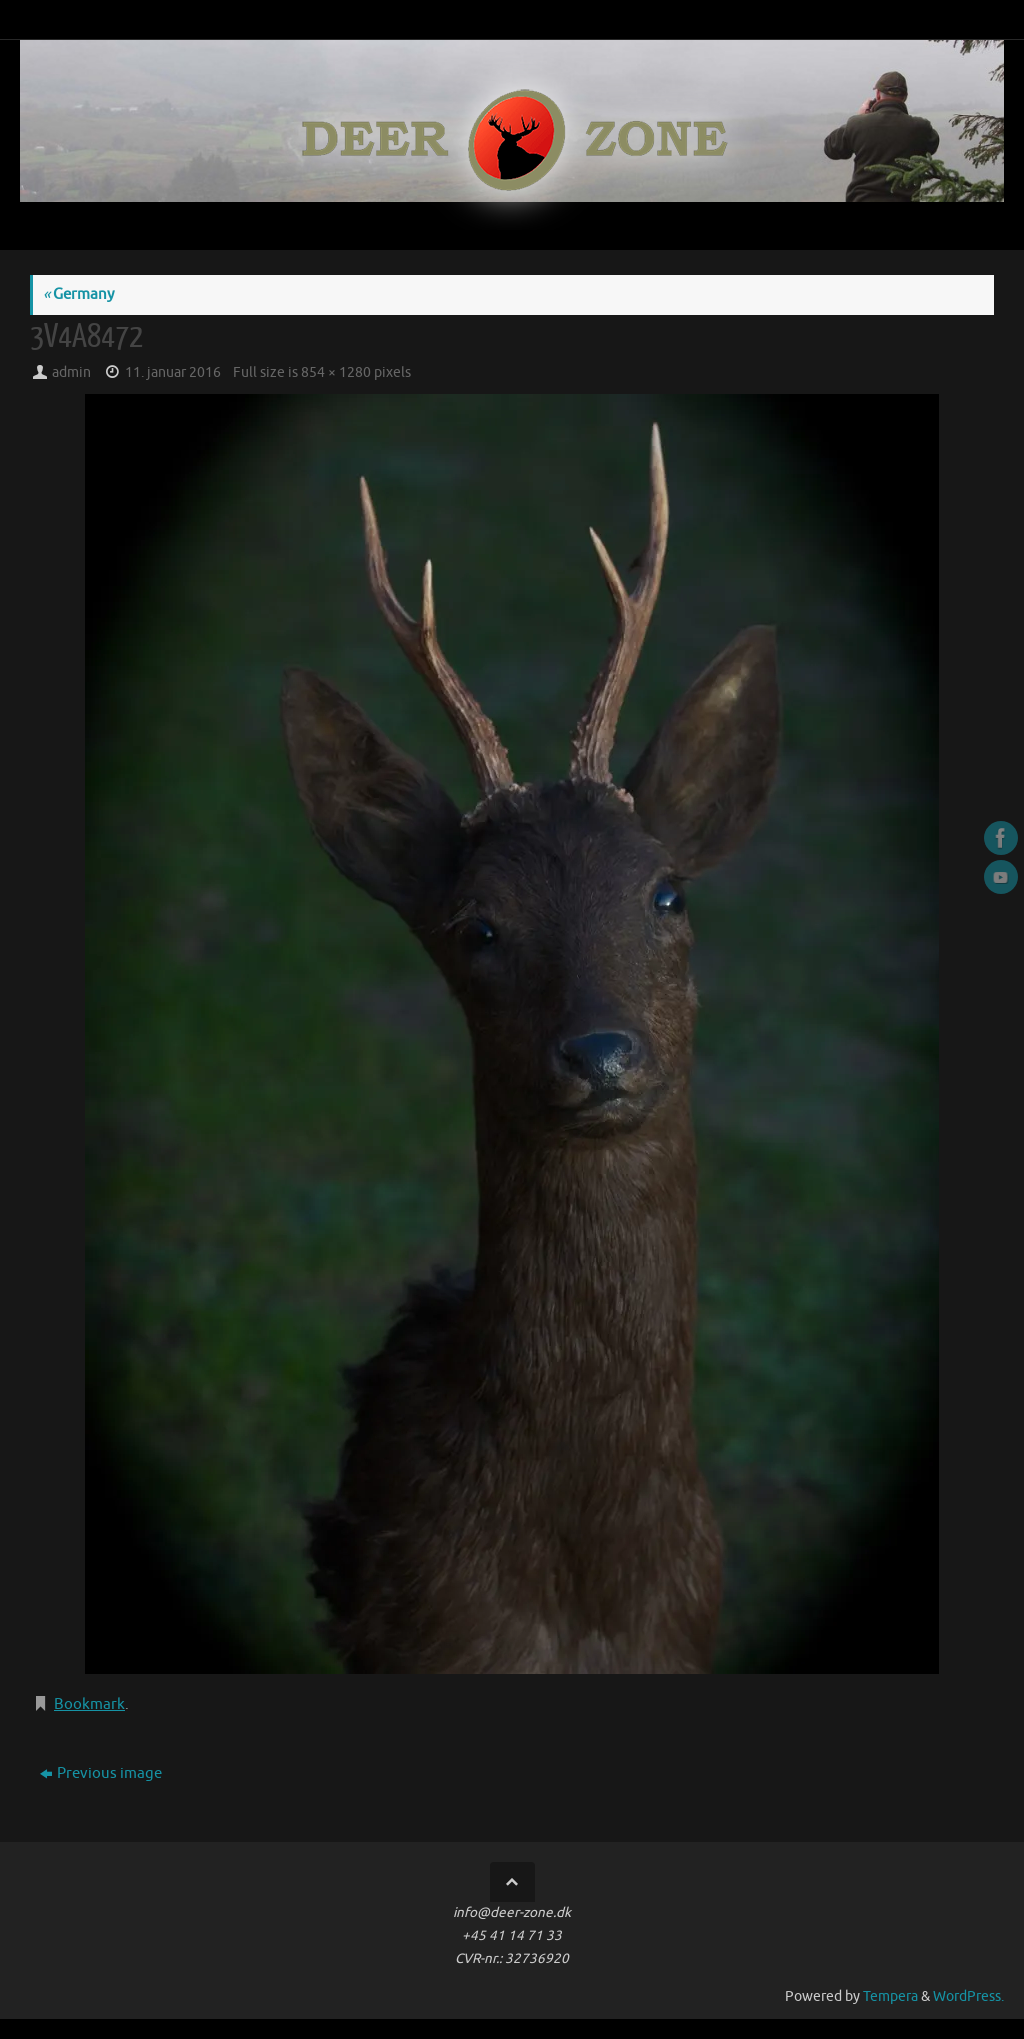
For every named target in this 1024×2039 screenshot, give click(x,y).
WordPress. (968, 1996)
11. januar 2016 (173, 372)
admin (71, 372)
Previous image (101, 1773)
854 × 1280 (336, 372)
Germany (78, 294)
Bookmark (89, 1704)
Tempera (890, 1996)
